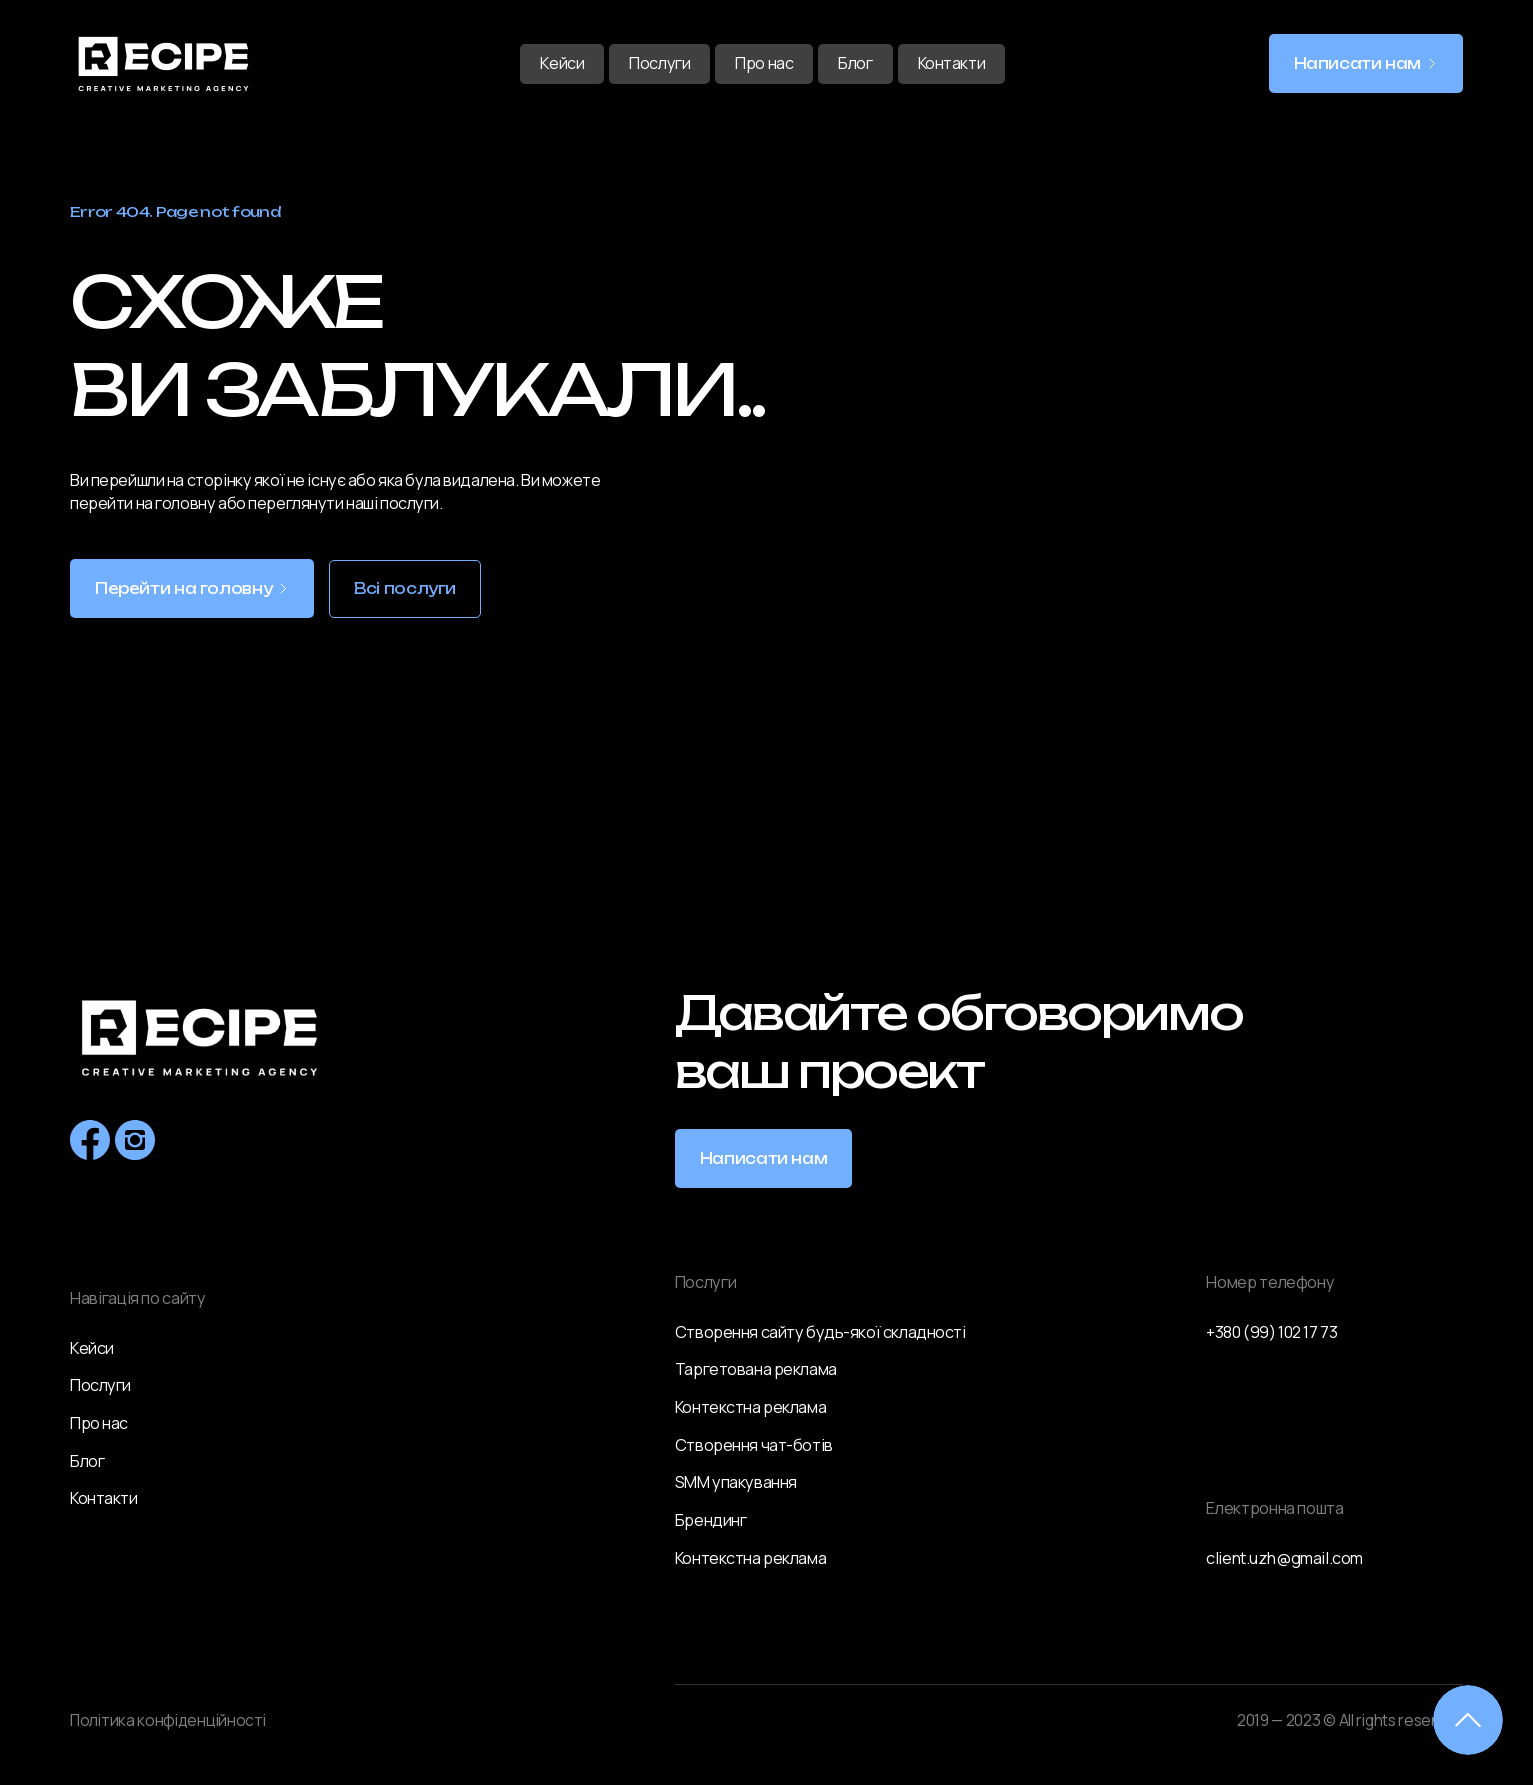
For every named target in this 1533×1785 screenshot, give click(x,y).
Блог (855, 63)
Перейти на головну (183, 589)
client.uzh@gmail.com (1284, 1558)
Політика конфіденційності (168, 1720)
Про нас (764, 63)
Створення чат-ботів (754, 1445)
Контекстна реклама (750, 1407)
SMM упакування (736, 1482)
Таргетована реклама (756, 1369)
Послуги (659, 63)
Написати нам (1358, 64)
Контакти (952, 63)
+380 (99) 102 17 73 (1271, 1332)
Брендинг (711, 1520)
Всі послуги (405, 589)
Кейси (562, 63)
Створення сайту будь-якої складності (820, 1332)
